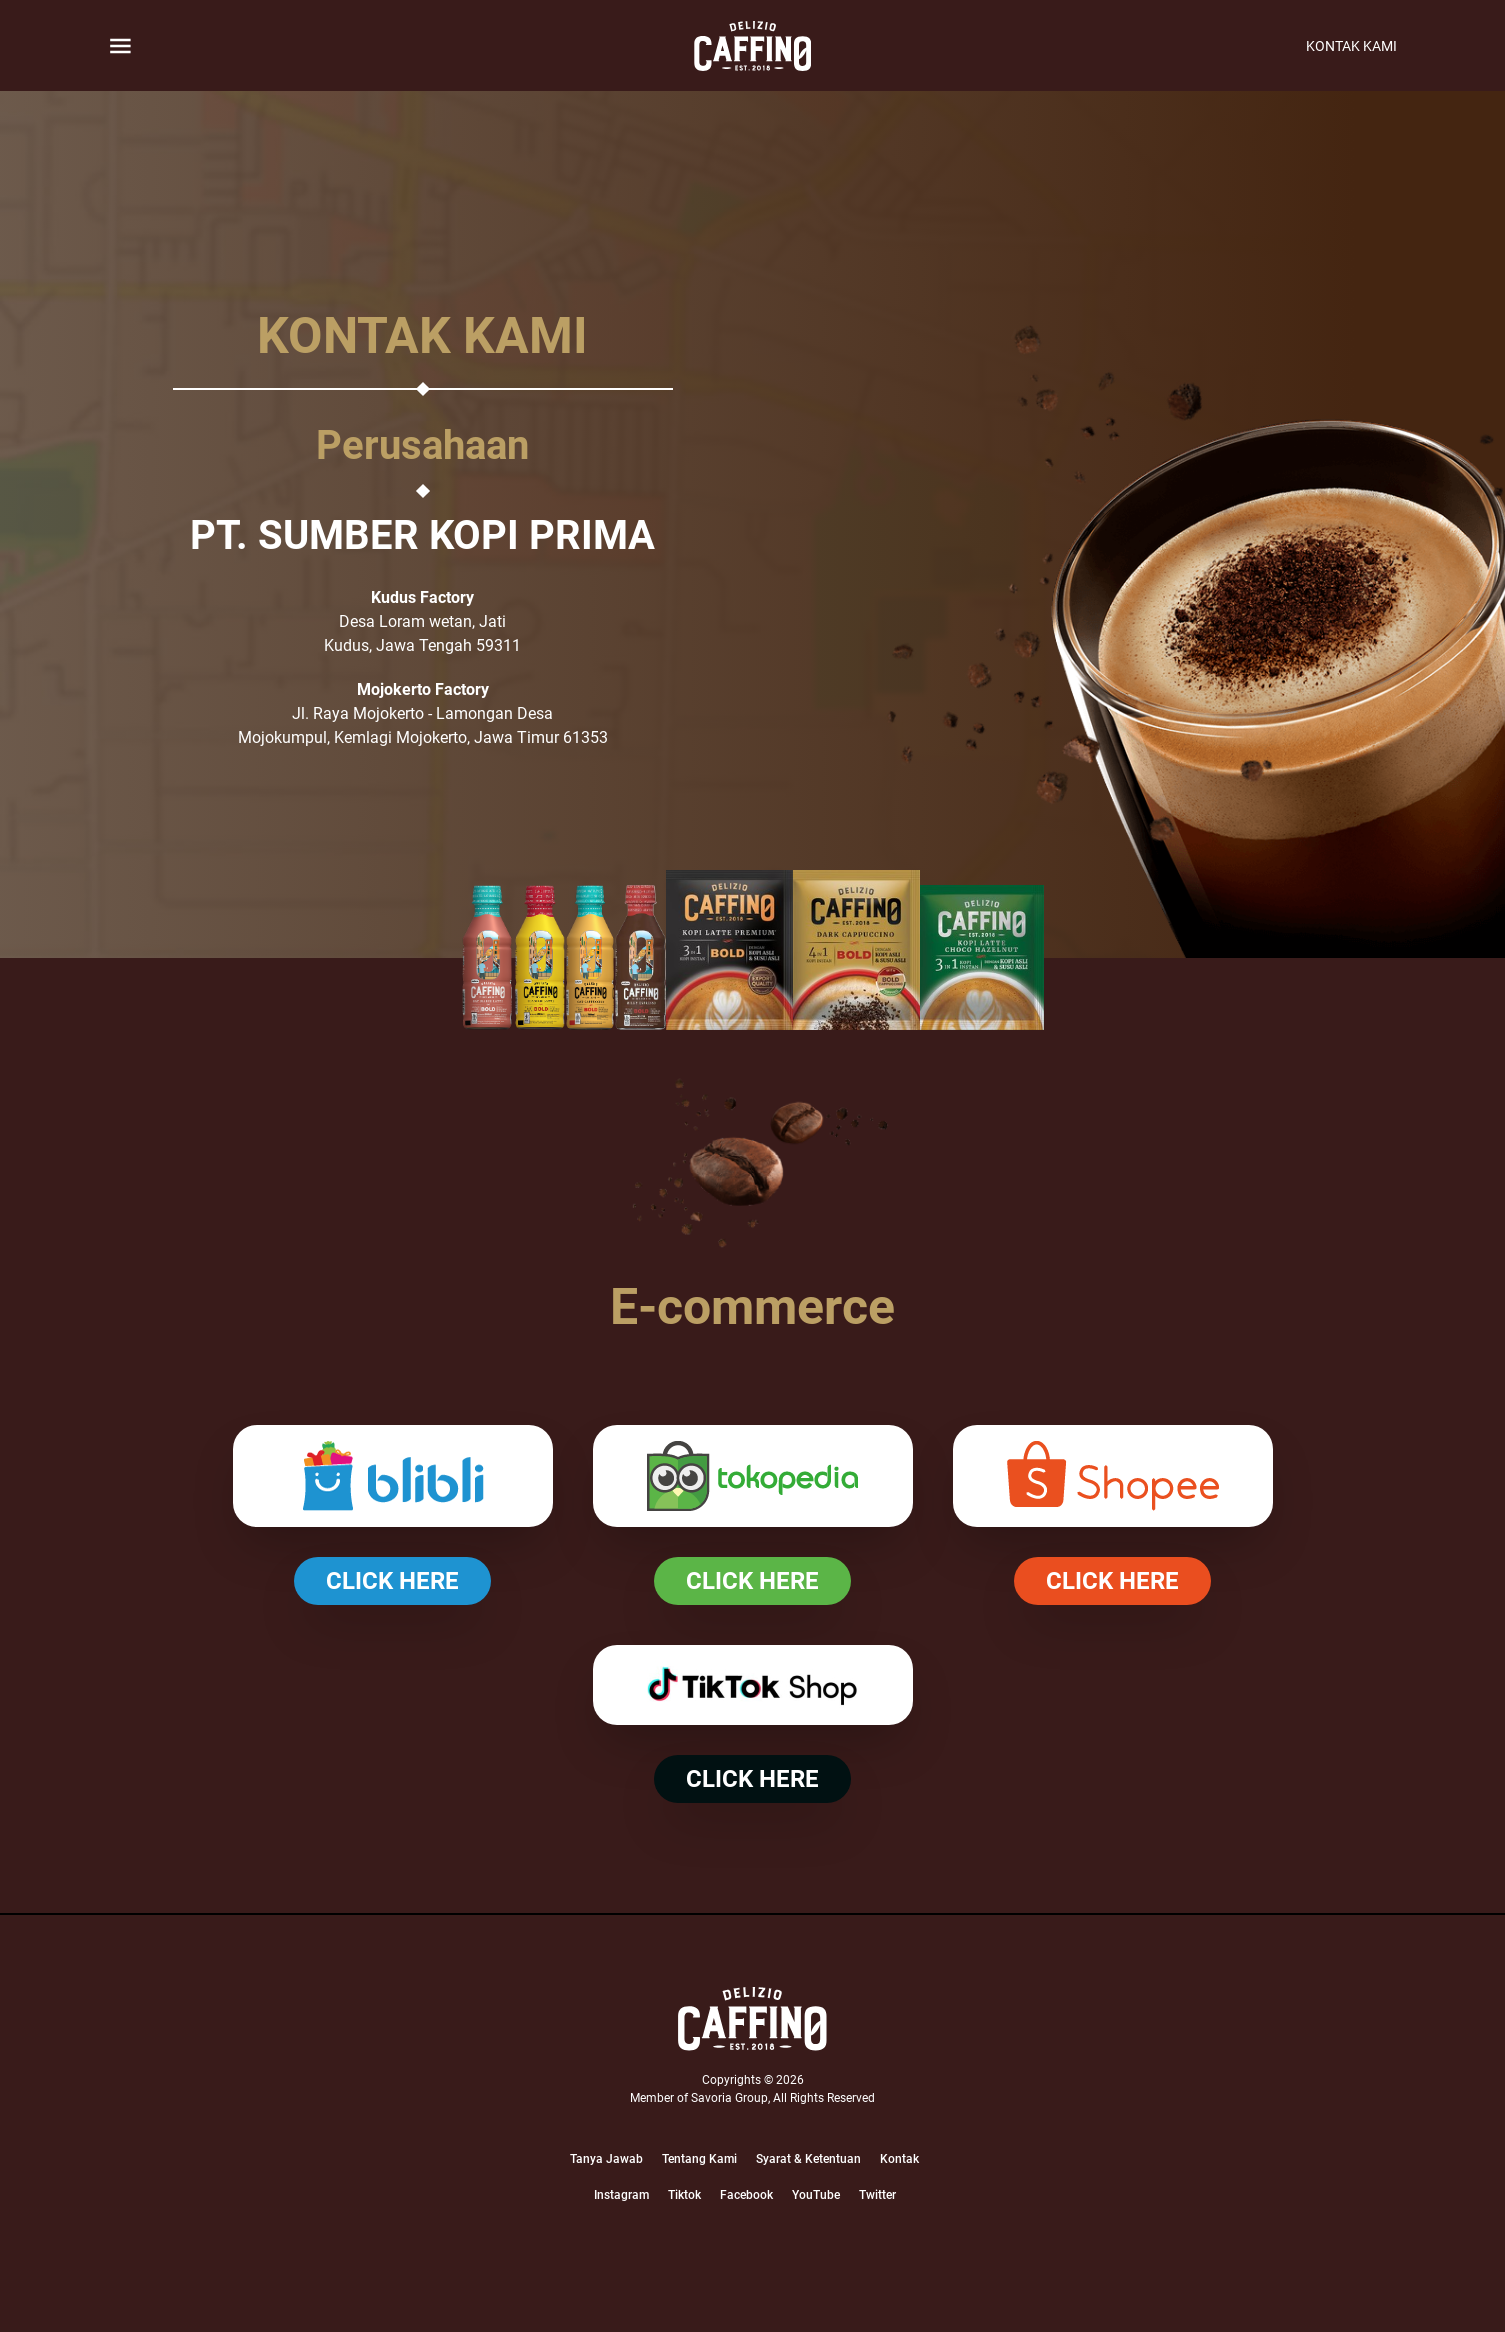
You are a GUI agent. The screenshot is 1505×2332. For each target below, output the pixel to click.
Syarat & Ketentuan (808, 2159)
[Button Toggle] (121, 46)
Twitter (877, 2195)
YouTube (816, 2195)
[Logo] (752, 2019)
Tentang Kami (699, 2159)
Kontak (899, 2159)
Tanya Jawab (606, 2159)
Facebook (746, 2195)
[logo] (753, 46)
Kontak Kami (1351, 46)
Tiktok (684, 2195)
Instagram (621, 2195)
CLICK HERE (392, 1581)
